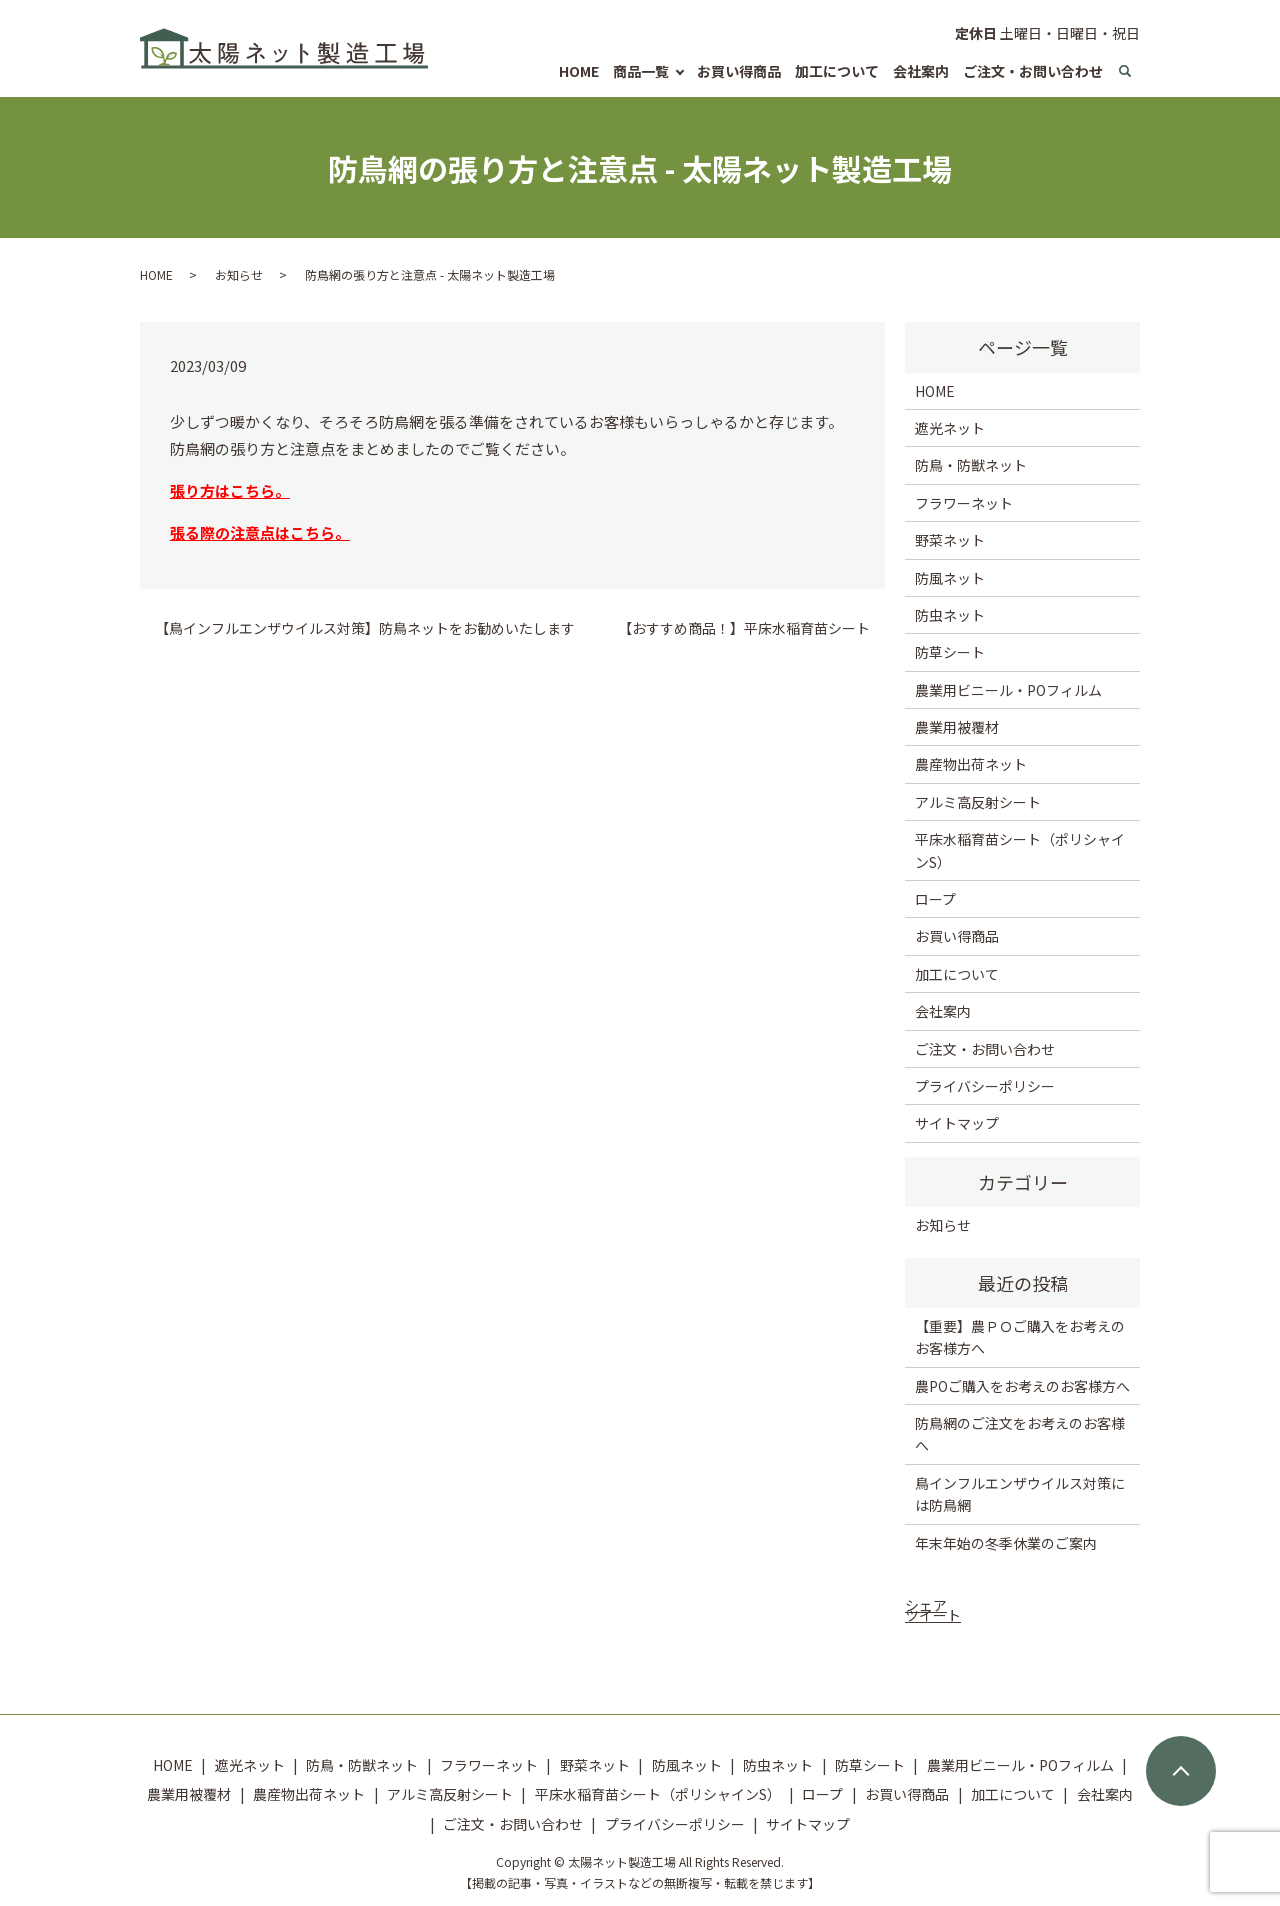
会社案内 (921, 70)
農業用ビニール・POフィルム (1008, 690)
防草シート (950, 652)
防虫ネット (950, 615)
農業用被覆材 (957, 727)
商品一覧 (641, 70)
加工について (837, 70)
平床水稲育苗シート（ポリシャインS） (1020, 850)
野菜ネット (950, 540)
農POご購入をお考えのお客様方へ (1022, 1386)
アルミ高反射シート (978, 802)
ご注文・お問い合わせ (1033, 70)
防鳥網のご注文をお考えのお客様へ (1020, 1434)
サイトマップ (957, 1123)
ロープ (935, 899)
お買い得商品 (739, 70)
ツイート (933, 1615)
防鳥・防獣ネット (971, 465)
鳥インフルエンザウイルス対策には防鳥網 (1020, 1494)
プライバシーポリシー (985, 1086)
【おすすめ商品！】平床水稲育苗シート (744, 628)
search (1125, 71)
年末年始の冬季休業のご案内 (1006, 1543)
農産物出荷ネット (971, 764)
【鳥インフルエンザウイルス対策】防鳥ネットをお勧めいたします (365, 628)
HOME (579, 70)
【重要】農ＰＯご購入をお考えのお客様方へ (1020, 1337)
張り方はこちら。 (230, 490)
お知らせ (239, 274)
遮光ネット (950, 428)
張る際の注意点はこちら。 (260, 532)
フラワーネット (964, 503)
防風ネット (950, 578)
